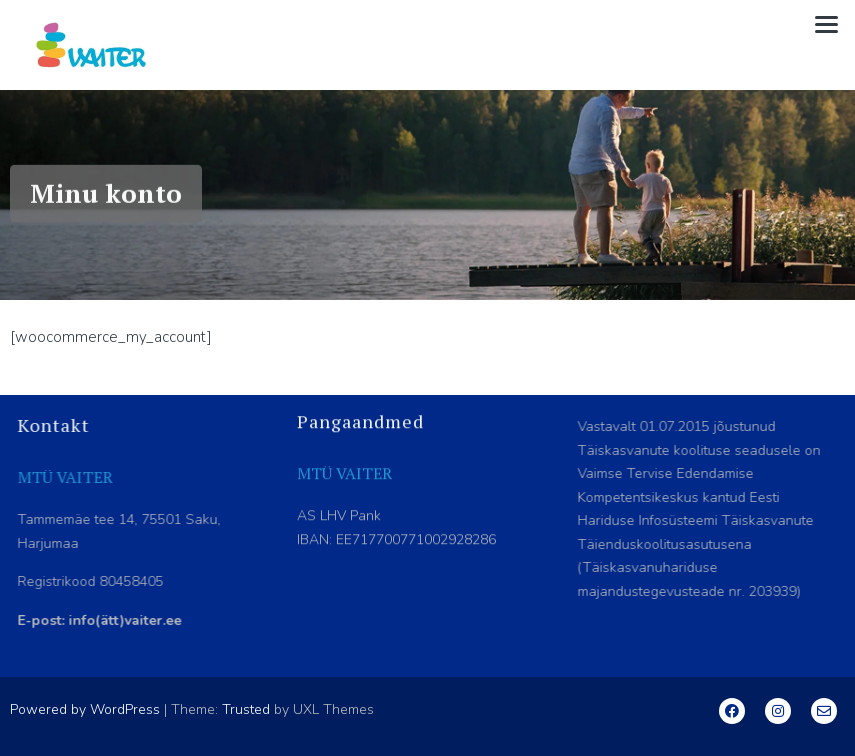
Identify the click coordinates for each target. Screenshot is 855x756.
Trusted (246, 709)
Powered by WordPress (85, 709)
